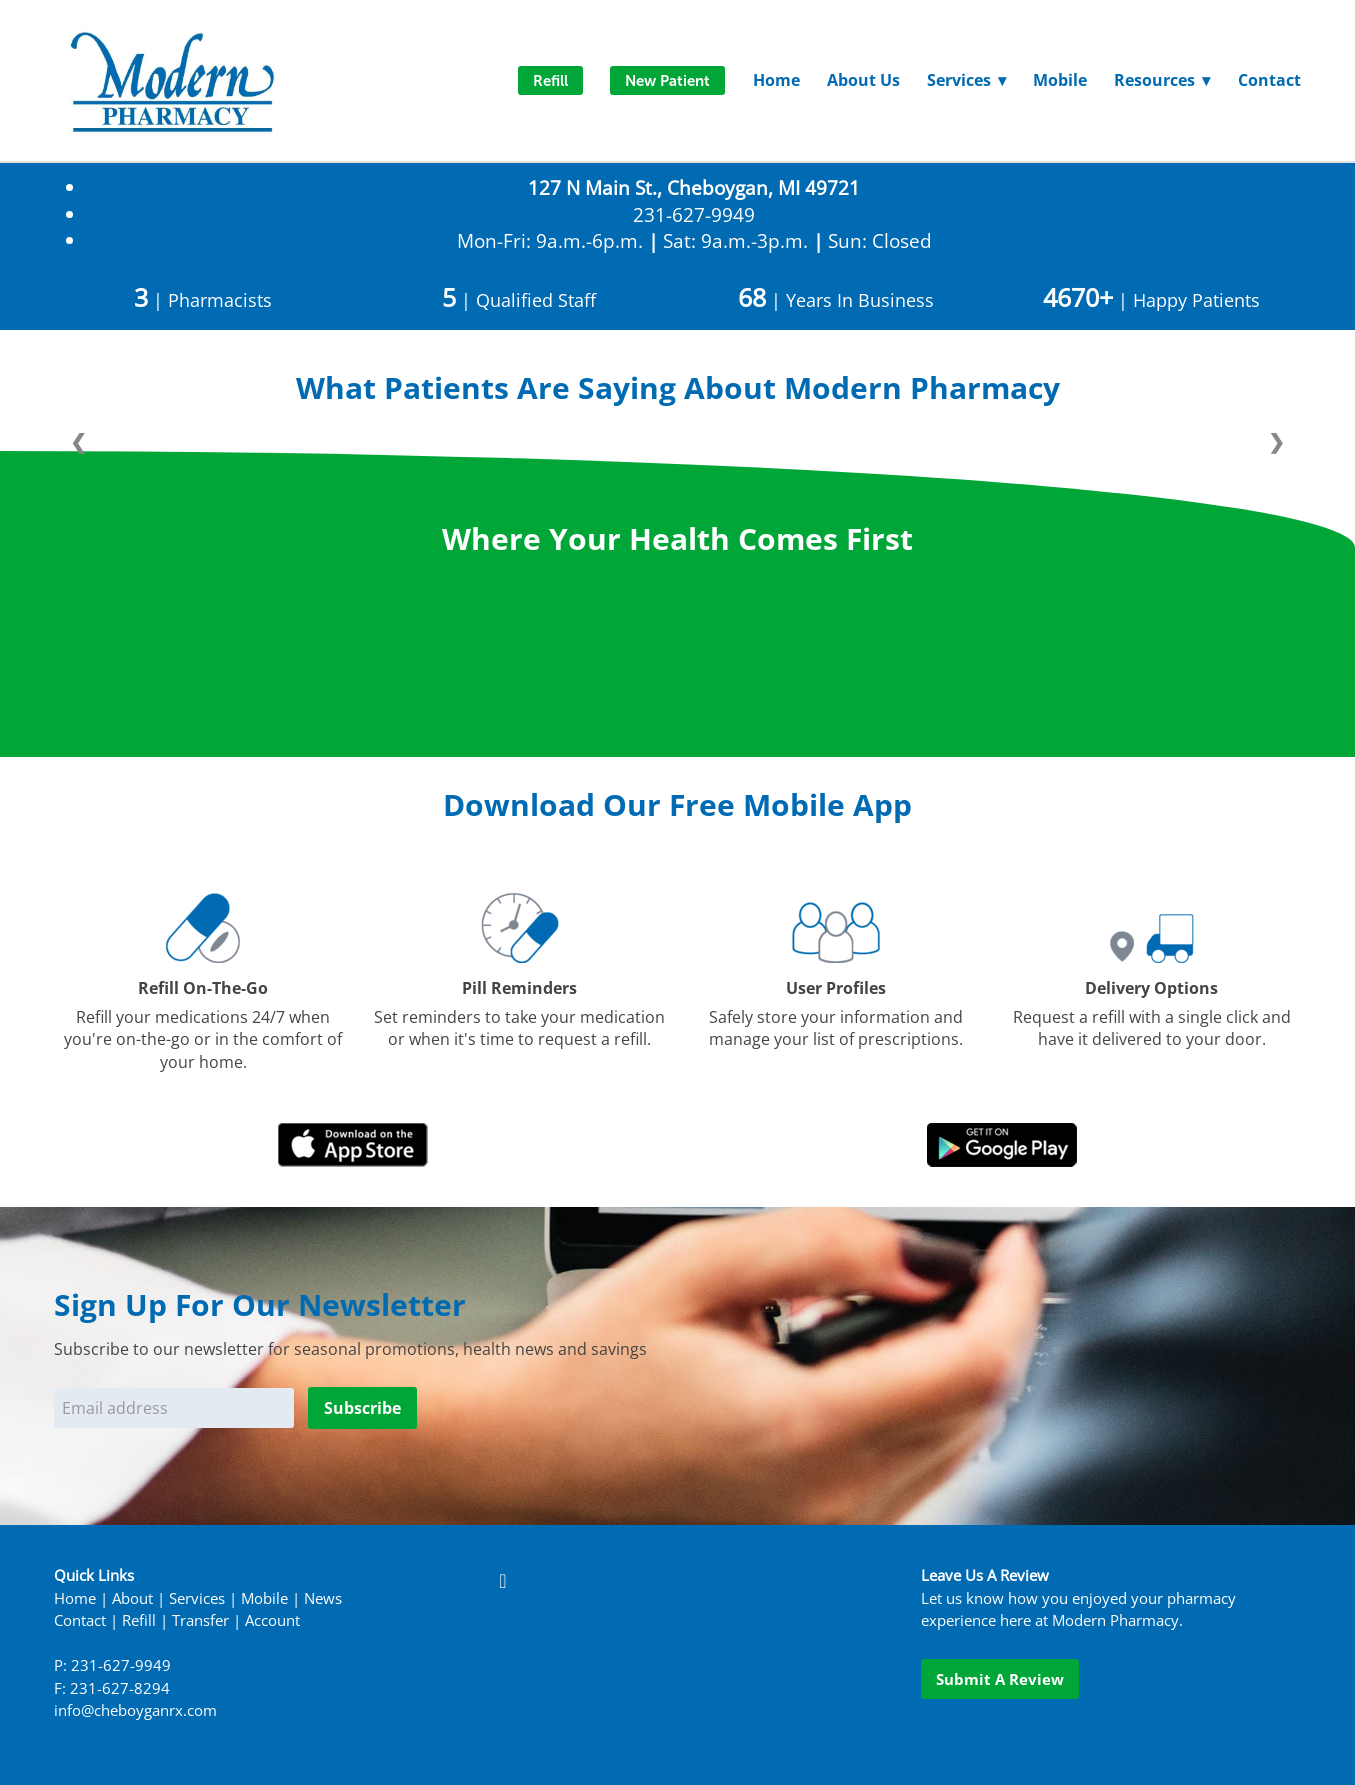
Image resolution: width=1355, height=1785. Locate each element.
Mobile (1060, 80)
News (323, 1598)
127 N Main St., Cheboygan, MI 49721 (694, 187)
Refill (550, 80)
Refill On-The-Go (203, 988)
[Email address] (174, 1408)
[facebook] (503, 1580)
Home (776, 80)
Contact (1269, 80)
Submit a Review (1000, 1679)
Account (272, 1620)
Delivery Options (1151, 988)
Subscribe (362, 1408)
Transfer (200, 1620)
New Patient (667, 80)
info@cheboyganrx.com (135, 1710)
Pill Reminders (519, 988)
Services (197, 1598)
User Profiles (836, 988)
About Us (863, 80)
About (132, 1598)
